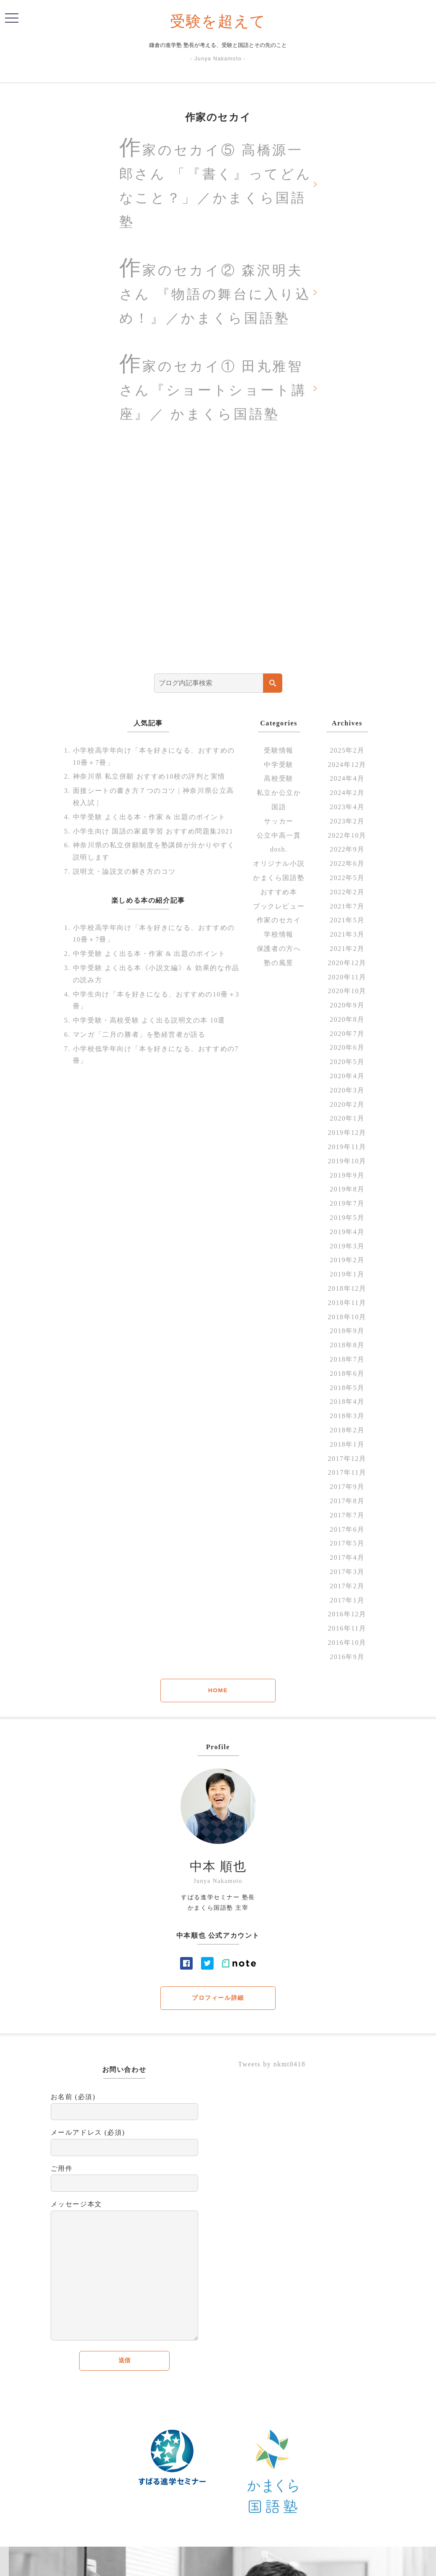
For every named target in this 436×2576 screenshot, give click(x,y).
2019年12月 (347, 1135)
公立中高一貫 (279, 838)
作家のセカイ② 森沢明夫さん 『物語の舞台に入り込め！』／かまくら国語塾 (216, 292)
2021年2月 (347, 951)
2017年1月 (347, 1603)
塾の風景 (278, 966)
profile (249, 2563)
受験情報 (278, 753)
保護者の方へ (279, 951)
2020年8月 (347, 1022)
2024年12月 (347, 767)
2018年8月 (347, 1348)
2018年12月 (347, 1291)
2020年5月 (347, 1065)
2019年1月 (347, 1277)
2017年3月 (347, 1575)
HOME (218, 1693)
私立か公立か (279, 796)
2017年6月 (347, 1532)
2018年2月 (347, 1433)
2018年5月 (347, 1391)
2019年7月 (347, 1206)
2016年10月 (347, 1645)
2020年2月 (347, 1107)
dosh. (278, 852)
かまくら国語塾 (278, 881)
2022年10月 (347, 838)
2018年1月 (347, 1447)
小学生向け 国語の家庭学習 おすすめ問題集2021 (153, 834)
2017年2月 (347, 1589)
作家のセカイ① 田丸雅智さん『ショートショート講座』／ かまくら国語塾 (214, 389)
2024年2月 (347, 796)
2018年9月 (347, 1334)
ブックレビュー (278, 909)
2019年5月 (347, 1221)
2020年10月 (347, 994)
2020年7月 (347, 1037)
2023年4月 (347, 810)
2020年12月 (347, 966)
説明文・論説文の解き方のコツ (124, 874)
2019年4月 (347, 1235)
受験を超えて (218, 21)
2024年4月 (347, 781)
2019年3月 (347, 1249)
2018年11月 (347, 1306)
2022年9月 (347, 852)
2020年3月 (347, 1093)
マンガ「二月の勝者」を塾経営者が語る (139, 1037)
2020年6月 (347, 1050)
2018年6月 (347, 1376)
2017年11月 (347, 1475)
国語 (278, 810)
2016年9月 (347, 1660)
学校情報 (278, 937)
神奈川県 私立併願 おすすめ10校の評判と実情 (149, 779)
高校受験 (278, 781)
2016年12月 (347, 1617)
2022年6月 (347, 866)
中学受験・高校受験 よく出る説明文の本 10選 (149, 1023)
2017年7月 (347, 1518)
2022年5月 (347, 881)
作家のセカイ (279, 923)
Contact (274, 2563)
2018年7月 (347, 1362)
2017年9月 (347, 1490)
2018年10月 (347, 1320)
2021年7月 (347, 909)
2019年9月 (347, 1178)
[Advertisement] (218, 559)
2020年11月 (347, 980)
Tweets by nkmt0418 (272, 2067)
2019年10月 (347, 1164)
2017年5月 (347, 1546)
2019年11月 (347, 1150)
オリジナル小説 (278, 866)
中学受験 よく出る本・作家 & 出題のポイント (149, 820)
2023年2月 (347, 824)
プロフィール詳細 (218, 2001)
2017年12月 (347, 1461)
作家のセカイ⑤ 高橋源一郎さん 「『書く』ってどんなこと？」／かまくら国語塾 (214, 183)
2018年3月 (347, 1419)
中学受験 (278, 767)
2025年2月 (347, 753)
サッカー (278, 824)
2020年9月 (347, 1008)
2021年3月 (347, 937)
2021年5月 (347, 923)
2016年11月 (347, 1631)
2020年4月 (347, 1079)
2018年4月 (347, 1404)
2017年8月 (347, 1504)
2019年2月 (347, 1263)
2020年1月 (347, 1121)
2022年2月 (347, 895)
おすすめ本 (279, 895)
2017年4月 (347, 1560)
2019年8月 (347, 1192)
